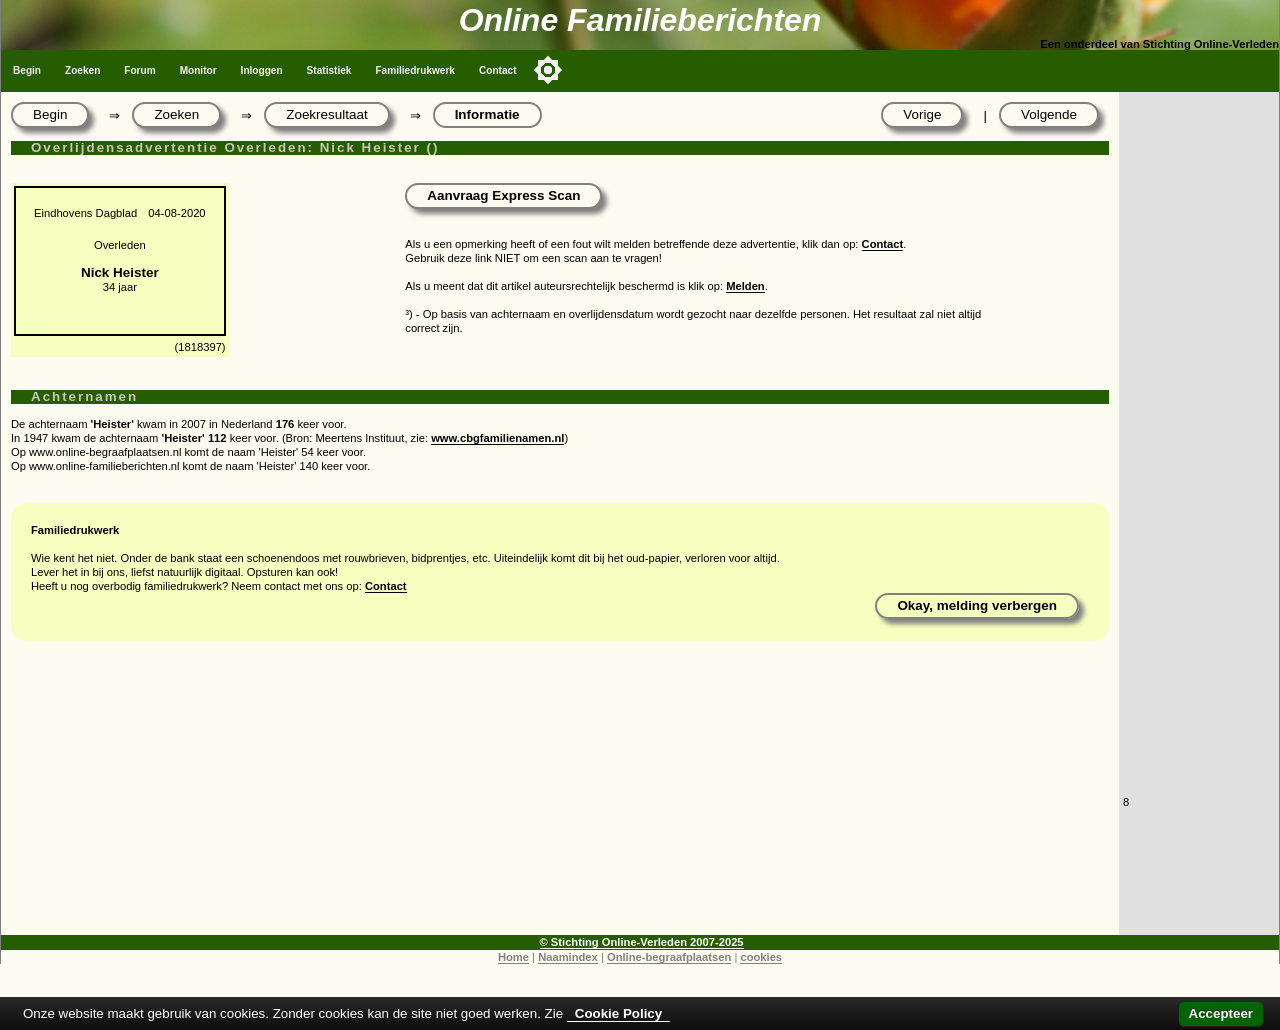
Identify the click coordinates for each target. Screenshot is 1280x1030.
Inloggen (262, 70)
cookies (761, 957)
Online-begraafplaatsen (669, 957)
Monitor (198, 70)
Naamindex (568, 957)
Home (513, 957)
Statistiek (329, 70)
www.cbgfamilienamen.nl (497, 438)
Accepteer (1221, 1013)
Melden (745, 286)
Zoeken (82, 70)
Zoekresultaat (326, 114)
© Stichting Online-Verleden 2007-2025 (642, 942)
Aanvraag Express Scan (503, 195)
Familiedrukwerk (415, 70)
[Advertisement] (560, 795)
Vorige (922, 114)
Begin (27, 70)
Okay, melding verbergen (977, 605)
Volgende (1049, 114)
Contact (498, 70)
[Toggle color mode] (548, 70)
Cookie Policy (618, 1013)
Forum (139, 70)
